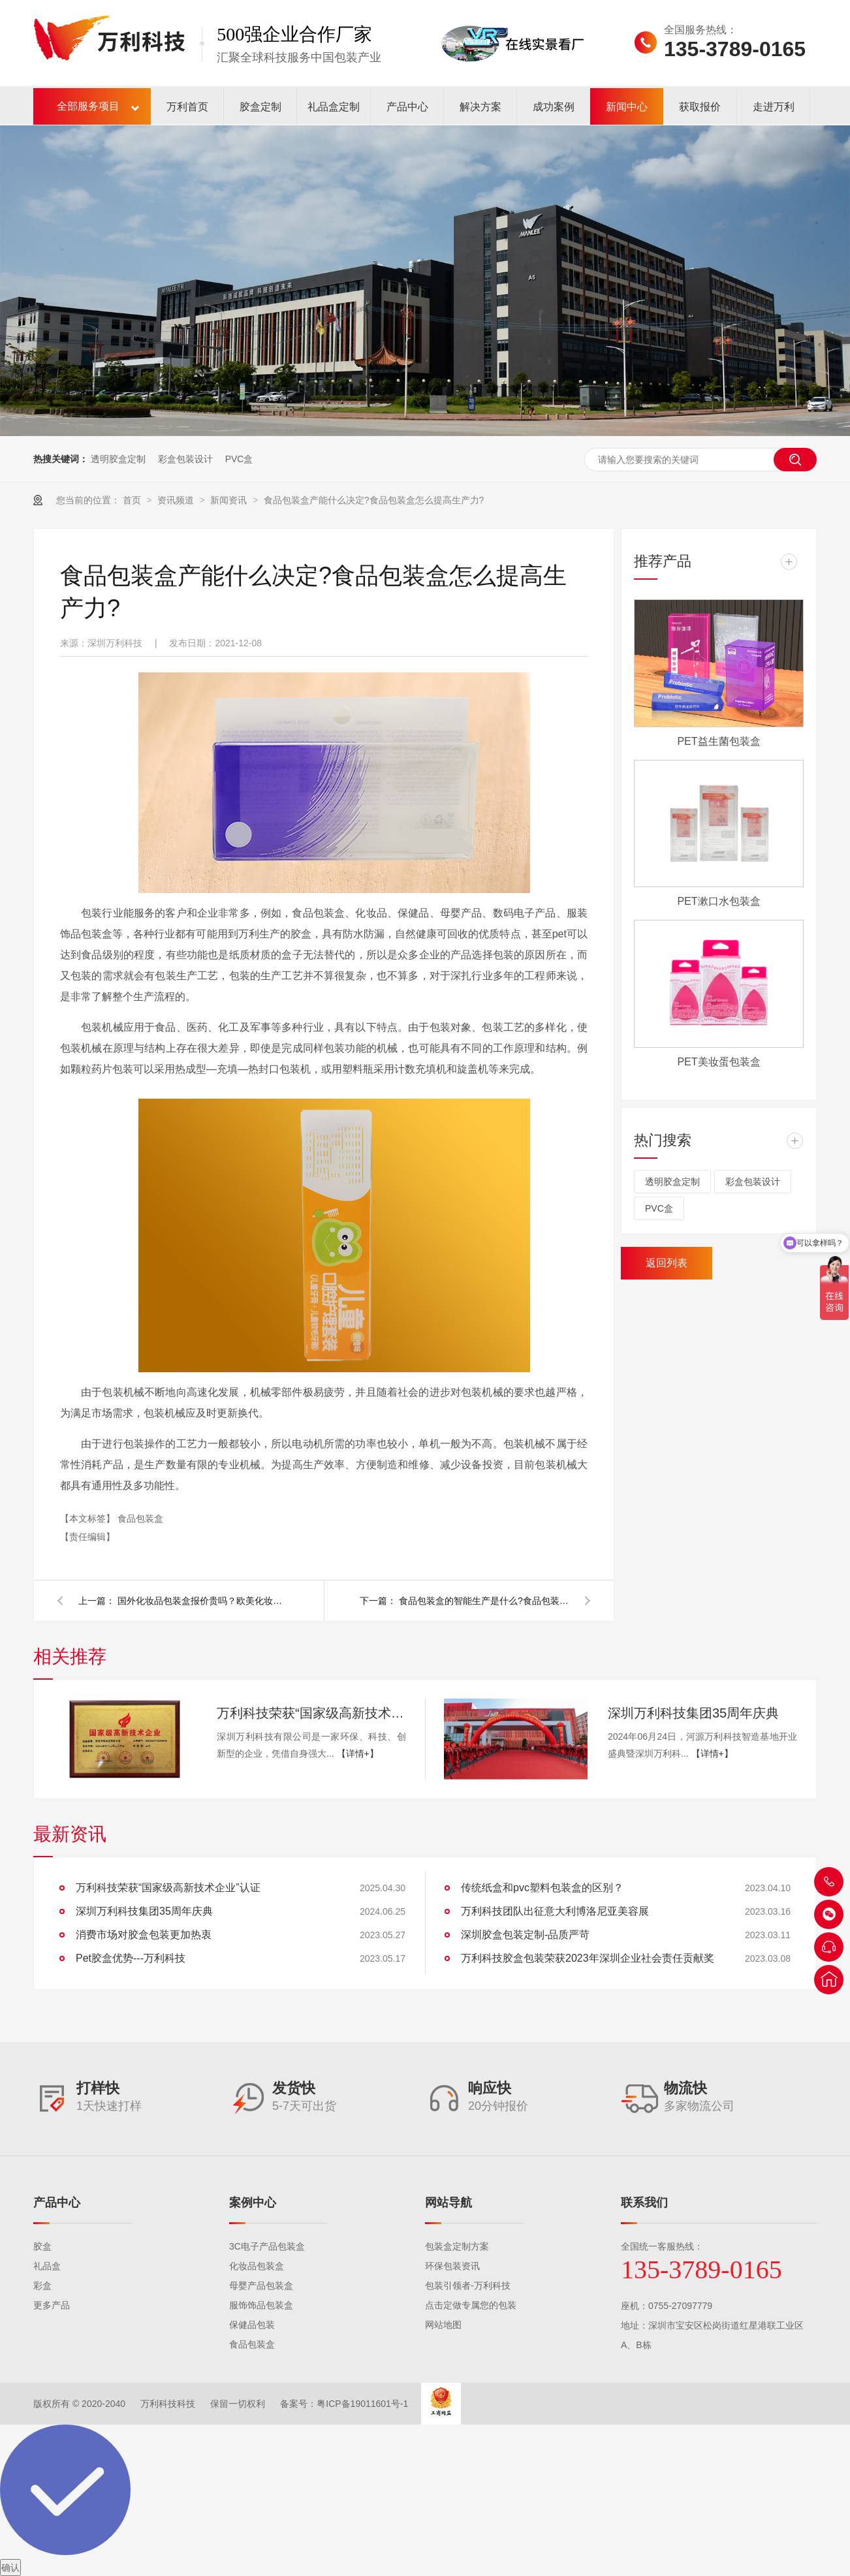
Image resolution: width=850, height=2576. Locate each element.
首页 (133, 500)
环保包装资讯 (452, 2266)
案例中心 (252, 2202)
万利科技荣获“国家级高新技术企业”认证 (311, 1713)
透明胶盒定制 (118, 459)
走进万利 (774, 106)
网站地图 (443, 2324)
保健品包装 (252, 2324)
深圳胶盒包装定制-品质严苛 (525, 1934)
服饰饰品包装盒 (261, 2305)
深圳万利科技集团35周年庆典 (693, 1713)
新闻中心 (627, 106)
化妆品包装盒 (256, 2266)
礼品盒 (47, 2266)
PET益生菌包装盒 (718, 741)
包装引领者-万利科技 (468, 2285)
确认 (10, 2567)
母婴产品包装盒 (261, 2285)
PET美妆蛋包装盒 (718, 1061)
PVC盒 (239, 459)
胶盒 (42, 2246)
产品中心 (407, 106)
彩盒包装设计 (185, 459)
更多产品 (51, 2305)
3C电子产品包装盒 (267, 2246)
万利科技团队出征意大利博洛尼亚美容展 (555, 1911)
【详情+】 (358, 1753)
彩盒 (42, 2285)
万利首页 (187, 106)
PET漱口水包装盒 (718, 901)
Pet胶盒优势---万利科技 (130, 1958)
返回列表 (666, 1262)
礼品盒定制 (333, 106)
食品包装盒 (140, 1518)
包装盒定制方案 (457, 2246)
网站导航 (448, 2202)
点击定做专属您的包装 (470, 2305)
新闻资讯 (229, 500)
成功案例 (554, 106)
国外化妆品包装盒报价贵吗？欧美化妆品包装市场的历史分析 (202, 1600)
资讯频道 (177, 500)
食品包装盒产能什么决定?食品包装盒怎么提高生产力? (374, 500)
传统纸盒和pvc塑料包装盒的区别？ (542, 1887)
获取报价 (700, 106)
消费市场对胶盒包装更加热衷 (144, 1934)
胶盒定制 (260, 106)
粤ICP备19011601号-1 (362, 2403)
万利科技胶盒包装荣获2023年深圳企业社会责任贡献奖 (587, 1958)
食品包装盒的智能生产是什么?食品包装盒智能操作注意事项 (484, 1600)
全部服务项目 (88, 106)
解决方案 (480, 106)
